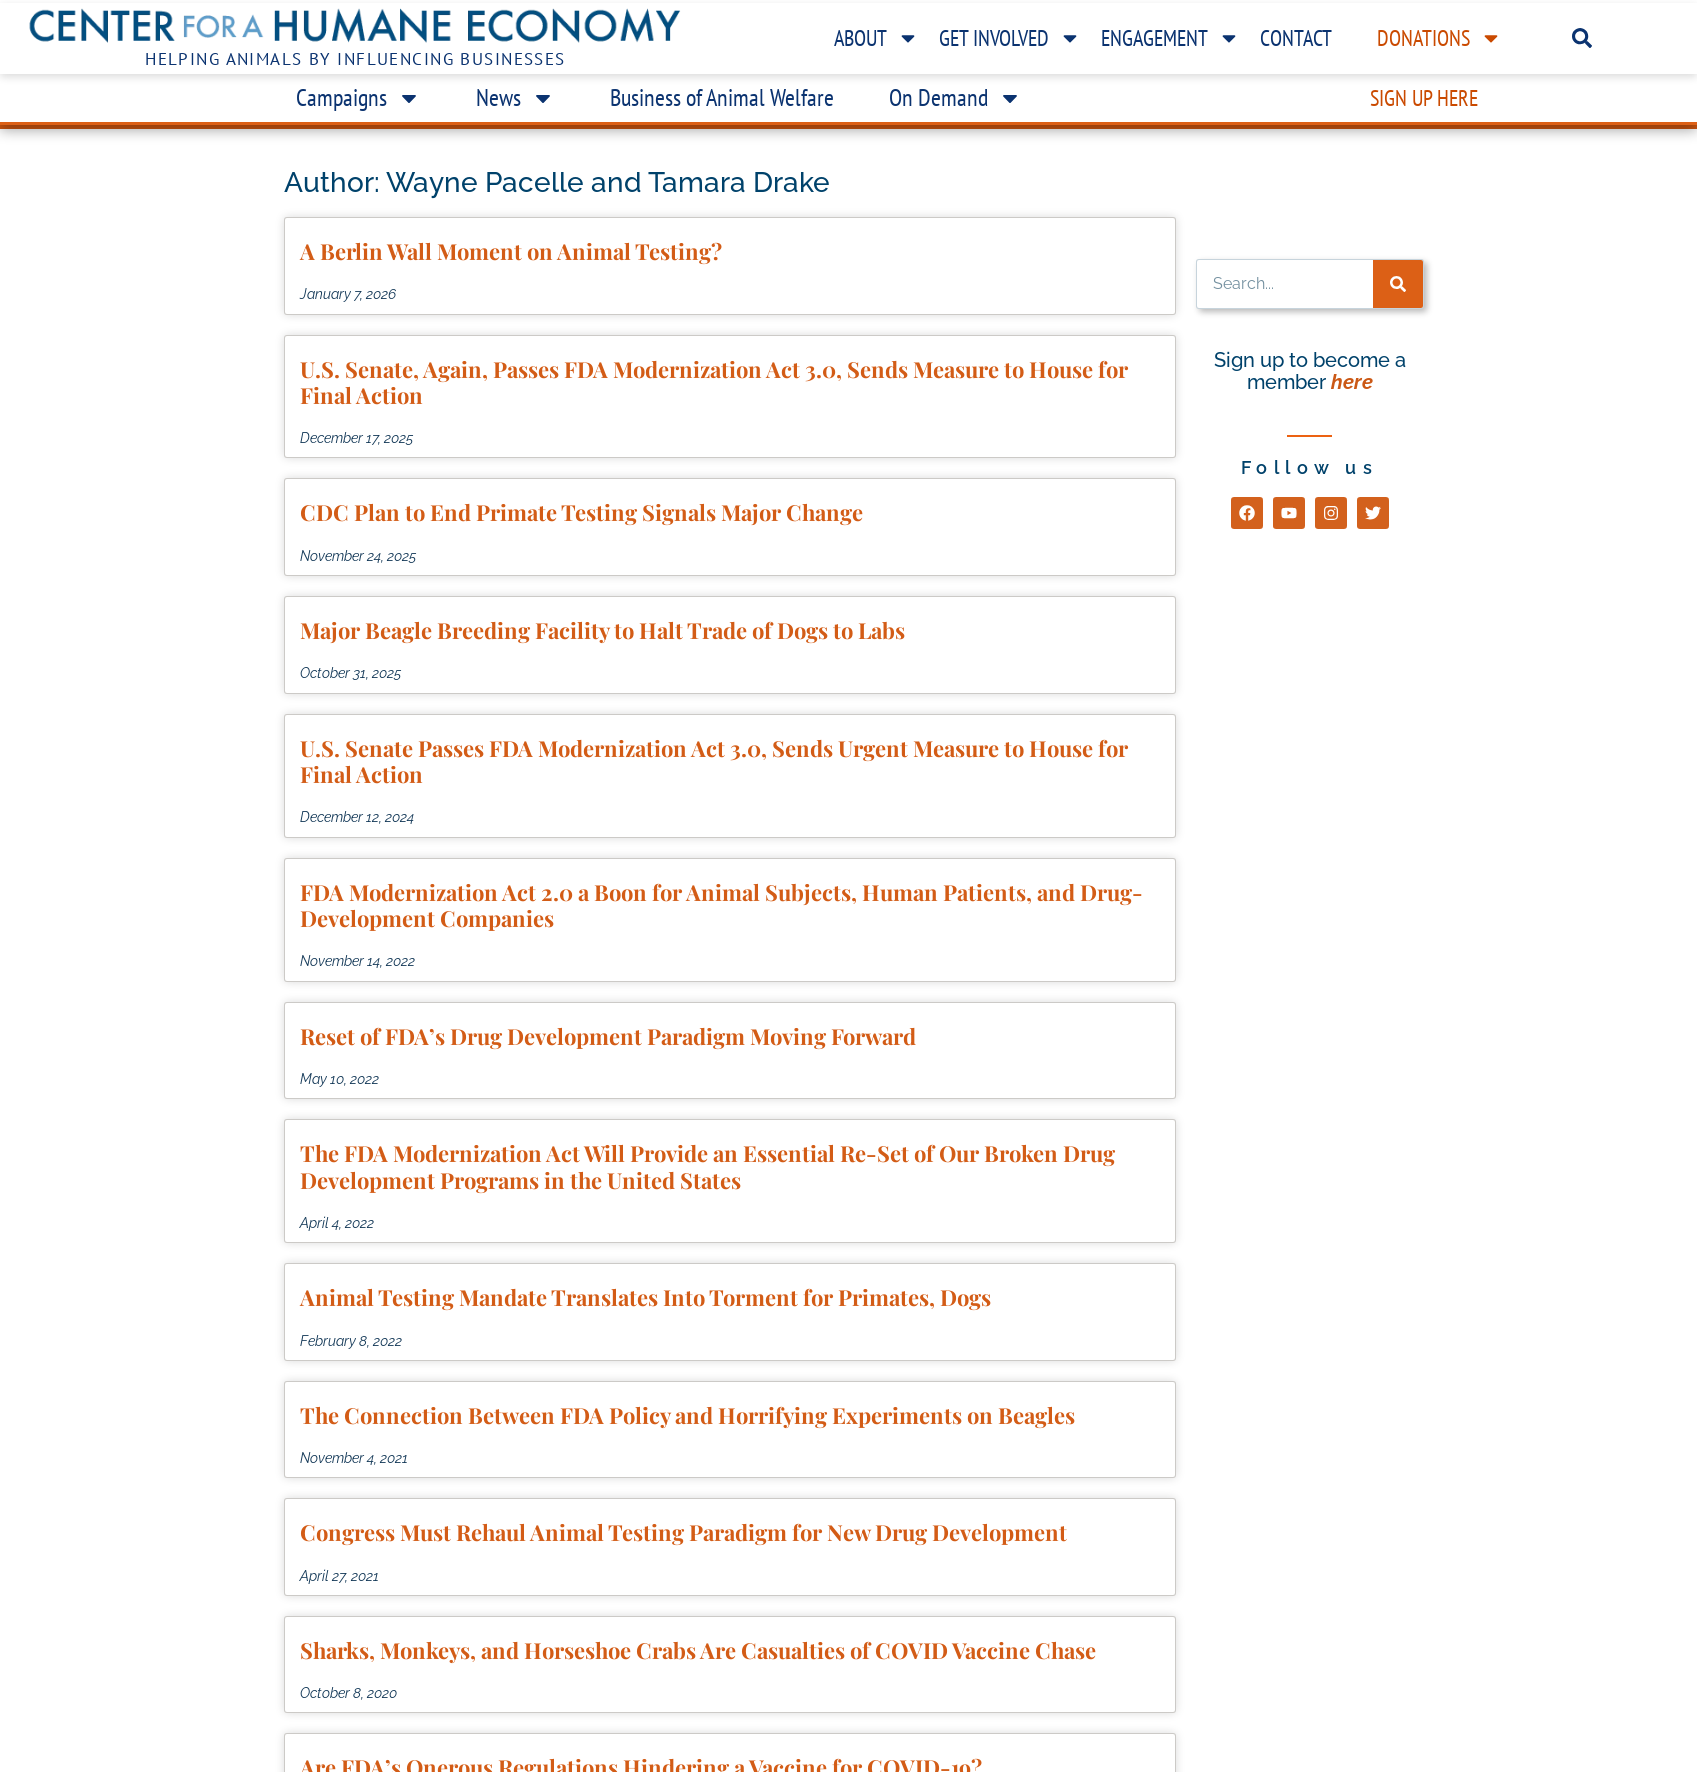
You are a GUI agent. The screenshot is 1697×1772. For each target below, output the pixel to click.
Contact (1296, 38)
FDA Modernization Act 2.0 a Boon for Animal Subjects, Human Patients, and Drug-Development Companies (721, 905)
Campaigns (358, 98)
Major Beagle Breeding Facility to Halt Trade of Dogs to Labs (602, 630)
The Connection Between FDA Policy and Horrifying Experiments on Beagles (687, 1415)
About (876, 38)
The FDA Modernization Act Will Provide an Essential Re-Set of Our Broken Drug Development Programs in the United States (707, 1166)
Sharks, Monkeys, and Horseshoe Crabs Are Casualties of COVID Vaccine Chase (698, 1650)
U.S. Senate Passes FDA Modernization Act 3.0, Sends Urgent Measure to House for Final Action (714, 761)
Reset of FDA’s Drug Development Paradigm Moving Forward (608, 1036)
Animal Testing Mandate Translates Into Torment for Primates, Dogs (645, 1297)
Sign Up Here (1424, 98)
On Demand (955, 98)
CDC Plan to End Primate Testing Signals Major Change (581, 512)
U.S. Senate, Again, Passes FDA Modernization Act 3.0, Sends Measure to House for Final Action (714, 382)
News (515, 98)
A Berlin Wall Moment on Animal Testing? (511, 251)
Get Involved (1010, 38)
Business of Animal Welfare (722, 97)
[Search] (1398, 284)
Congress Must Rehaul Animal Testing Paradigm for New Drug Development (683, 1532)
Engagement (1170, 38)
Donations (1439, 38)
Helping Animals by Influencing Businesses (355, 59)
